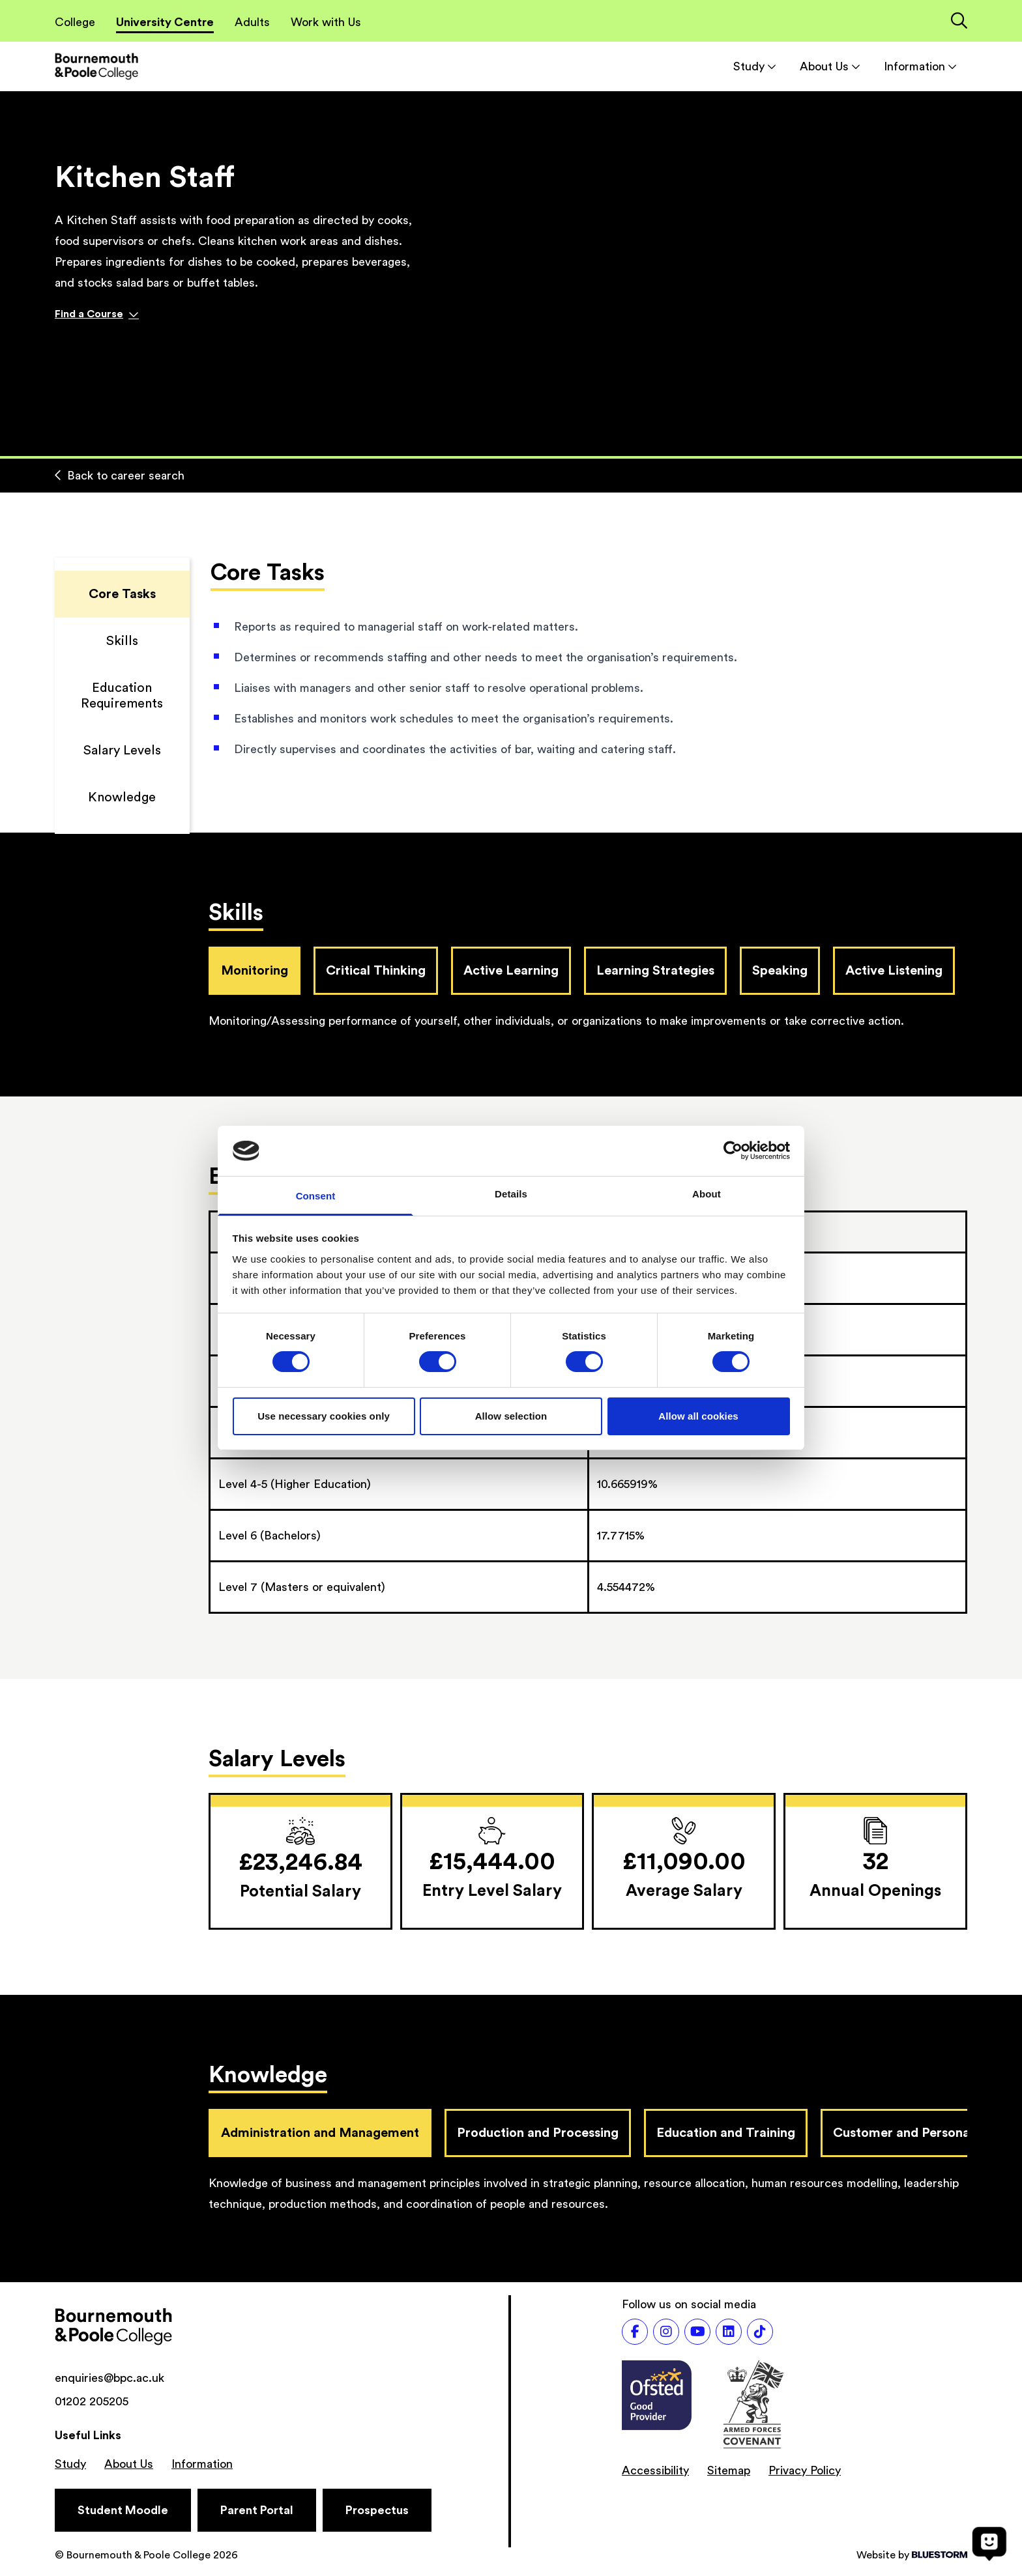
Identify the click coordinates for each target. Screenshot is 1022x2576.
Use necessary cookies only (323, 1416)
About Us (830, 66)
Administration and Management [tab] (320, 2133)
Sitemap (728, 2470)
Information (920, 66)
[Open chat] (989, 2543)
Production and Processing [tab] (538, 2133)
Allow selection (511, 1416)
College (75, 22)
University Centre (165, 22)
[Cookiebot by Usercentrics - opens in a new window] (733, 1150)
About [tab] (706, 1193)
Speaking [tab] (780, 970)
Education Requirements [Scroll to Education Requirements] (122, 695)
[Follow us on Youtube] (697, 2332)
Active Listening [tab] (893, 970)
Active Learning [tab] (511, 970)
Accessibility (655, 2470)
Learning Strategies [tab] (655, 970)
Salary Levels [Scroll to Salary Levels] (122, 750)
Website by (911, 2555)
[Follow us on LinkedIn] (729, 2332)
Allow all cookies (698, 1416)
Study (754, 66)
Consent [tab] (316, 1195)
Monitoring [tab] (254, 970)
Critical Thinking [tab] (376, 970)
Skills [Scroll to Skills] (122, 641)
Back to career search (119, 475)
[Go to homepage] (96, 66)
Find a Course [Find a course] (97, 314)
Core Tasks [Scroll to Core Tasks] (122, 594)
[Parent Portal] (256, 2510)
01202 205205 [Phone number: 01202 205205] (91, 2401)
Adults (252, 22)
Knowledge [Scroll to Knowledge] (122, 797)
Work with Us (326, 22)
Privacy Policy (804, 2470)
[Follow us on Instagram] (666, 2332)
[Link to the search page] (959, 22)
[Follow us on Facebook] (635, 2332)
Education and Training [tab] (725, 2133)
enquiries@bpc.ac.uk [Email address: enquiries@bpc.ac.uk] (109, 2378)
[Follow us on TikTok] (760, 2332)
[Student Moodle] (123, 2510)
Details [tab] (511, 1193)
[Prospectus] (377, 2510)
